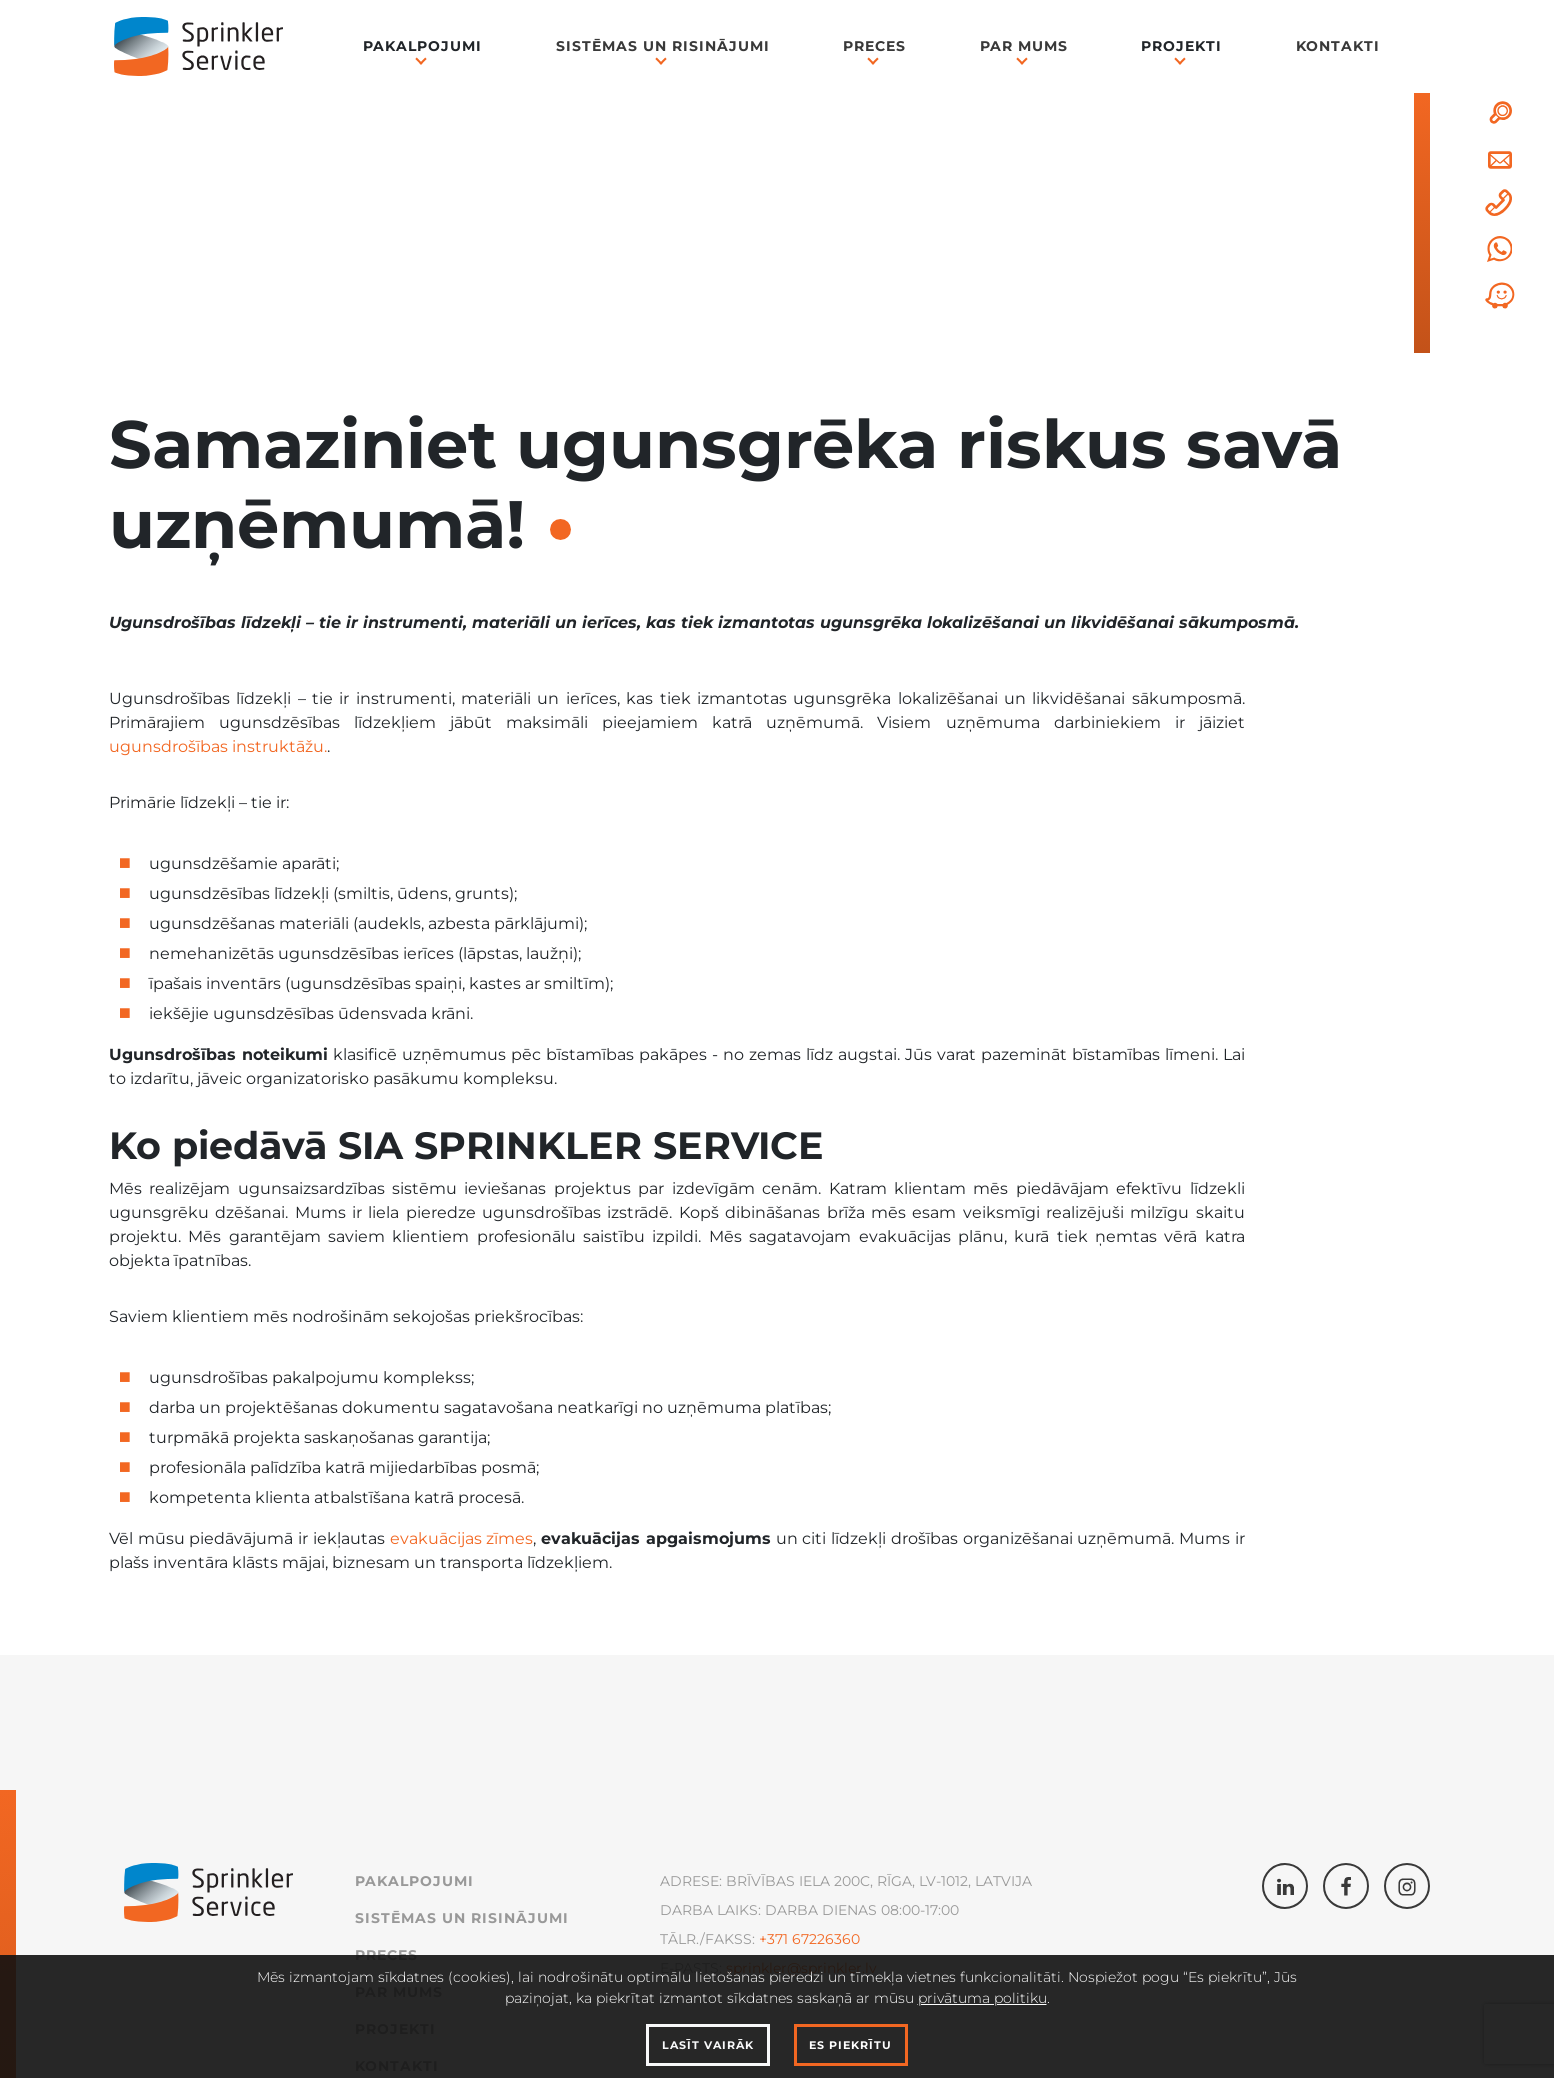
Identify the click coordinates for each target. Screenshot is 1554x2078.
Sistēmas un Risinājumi (663, 46)
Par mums (1024, 46)
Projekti (1181, 46)
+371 (773, 1939)
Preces (874, 46)
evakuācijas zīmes (462, 1538)
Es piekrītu (850, 2045)
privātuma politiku (982, 1998)
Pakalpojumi (422, 46)
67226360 (824, 1939)
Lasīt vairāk (708, 2045)
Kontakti (1338, 46)
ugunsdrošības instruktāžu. (218, 746)
